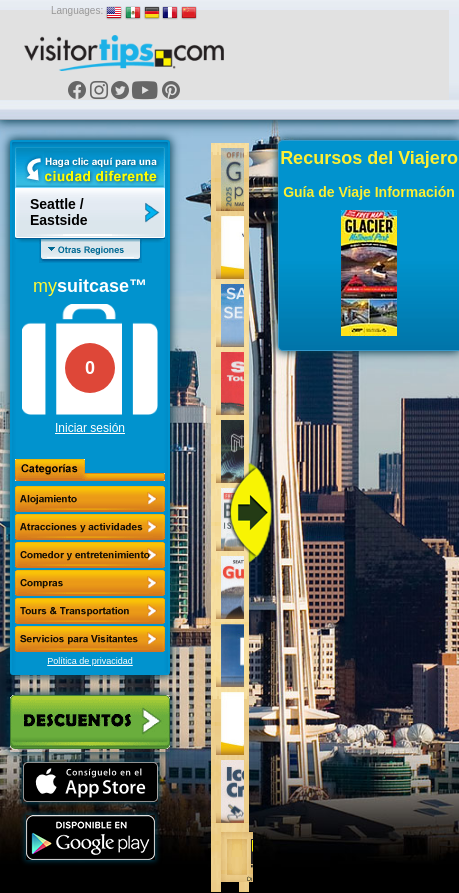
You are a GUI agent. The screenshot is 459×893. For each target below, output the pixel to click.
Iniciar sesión (90, 428)
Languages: (77, 10)
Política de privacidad (90, 661)
